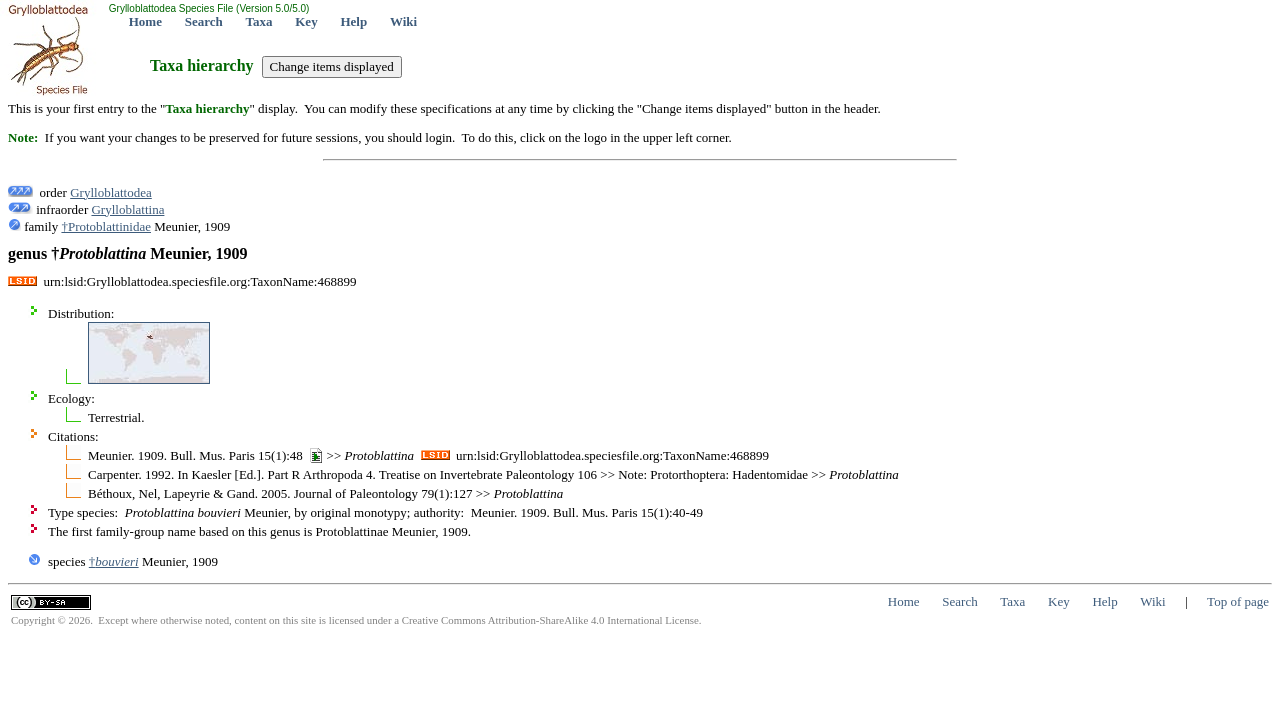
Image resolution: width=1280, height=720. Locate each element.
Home (145, 21)
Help (353, 21)
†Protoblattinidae (106, 226)
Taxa (259, 21)
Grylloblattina (127, 209)
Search (204, 21)
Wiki (403, 21)
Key (306, 21)
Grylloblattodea (111, 192)
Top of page (1238, 601)
